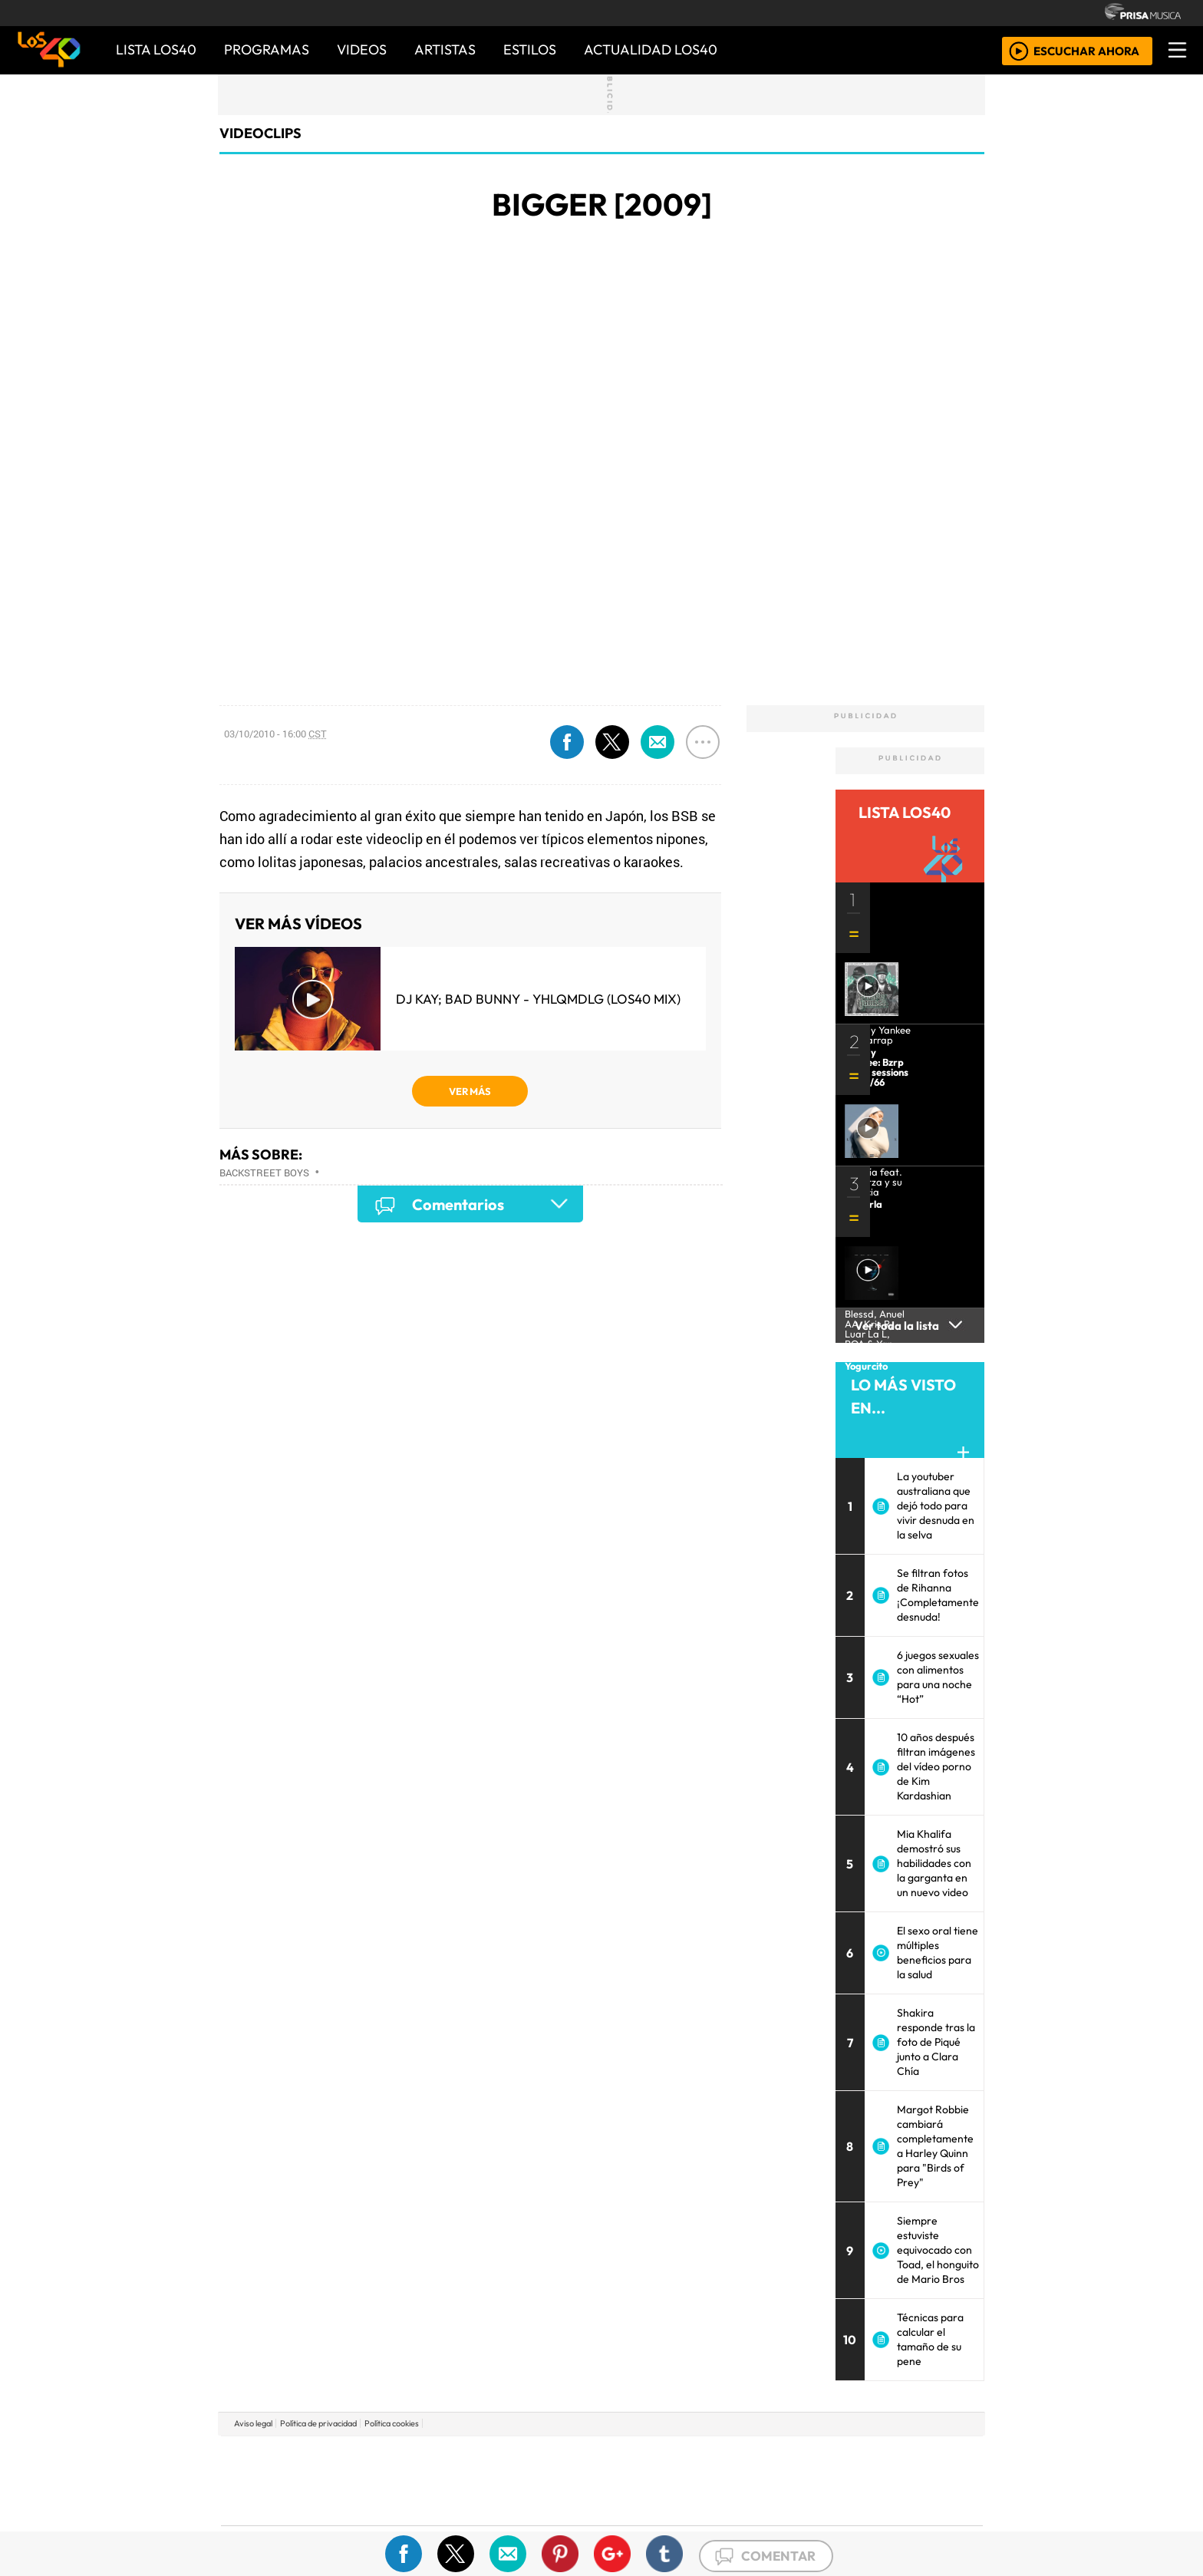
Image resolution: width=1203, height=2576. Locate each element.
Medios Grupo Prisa (289, 2507)
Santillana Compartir (653, 2457)
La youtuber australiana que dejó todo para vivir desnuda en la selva (935, 1505)
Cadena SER (723, 2457)
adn (823, 2457)
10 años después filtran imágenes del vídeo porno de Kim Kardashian (936, 1766)
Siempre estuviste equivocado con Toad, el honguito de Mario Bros (938, 2250)
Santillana (571, 2457)
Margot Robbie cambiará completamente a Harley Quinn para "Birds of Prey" (935, 2146)
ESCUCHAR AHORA (1086, 50)
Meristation (833, 2522)
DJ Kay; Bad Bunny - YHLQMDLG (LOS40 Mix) (538, 999)
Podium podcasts (416, 2499)
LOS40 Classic (779, 2480)
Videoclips (260, 133)
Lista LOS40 (156, 49)
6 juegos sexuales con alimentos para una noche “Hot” (938, 1677)
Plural (564, 2522)
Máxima (734, 2480)
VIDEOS (362, 49)
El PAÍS (426, 2457)
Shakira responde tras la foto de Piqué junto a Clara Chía (936, 2042)
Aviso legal (253, 2423)
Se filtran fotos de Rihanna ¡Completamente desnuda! (938, 1595)
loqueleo (759, 2522)
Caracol (879, 2457)
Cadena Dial (826, 2480)
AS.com (772, 2457)
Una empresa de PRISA (290, 2470)
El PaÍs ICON (631, 2522)
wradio (575, 2480)
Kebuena (881, 2480)
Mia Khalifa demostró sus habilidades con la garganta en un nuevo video (934, 1863)
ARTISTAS (445, 49)
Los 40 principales (500, 2457)
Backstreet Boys (264, 1172)
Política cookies (391, 2423)
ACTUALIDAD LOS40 (650, 49)
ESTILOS (529, 49)
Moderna (492, 2522)
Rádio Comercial (902, 2522)
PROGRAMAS (266, 49)
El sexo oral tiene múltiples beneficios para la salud (937, 1952)
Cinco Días (634, 2480)
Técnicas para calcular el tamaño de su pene (930, 2339)
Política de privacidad (318, 2423)
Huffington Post (446, 2480)
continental (693, 2480)
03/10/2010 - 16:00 (275, 733)
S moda (693, 2522)
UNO (532, 2480)
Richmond (416, 2522)
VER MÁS (470, 1091)
